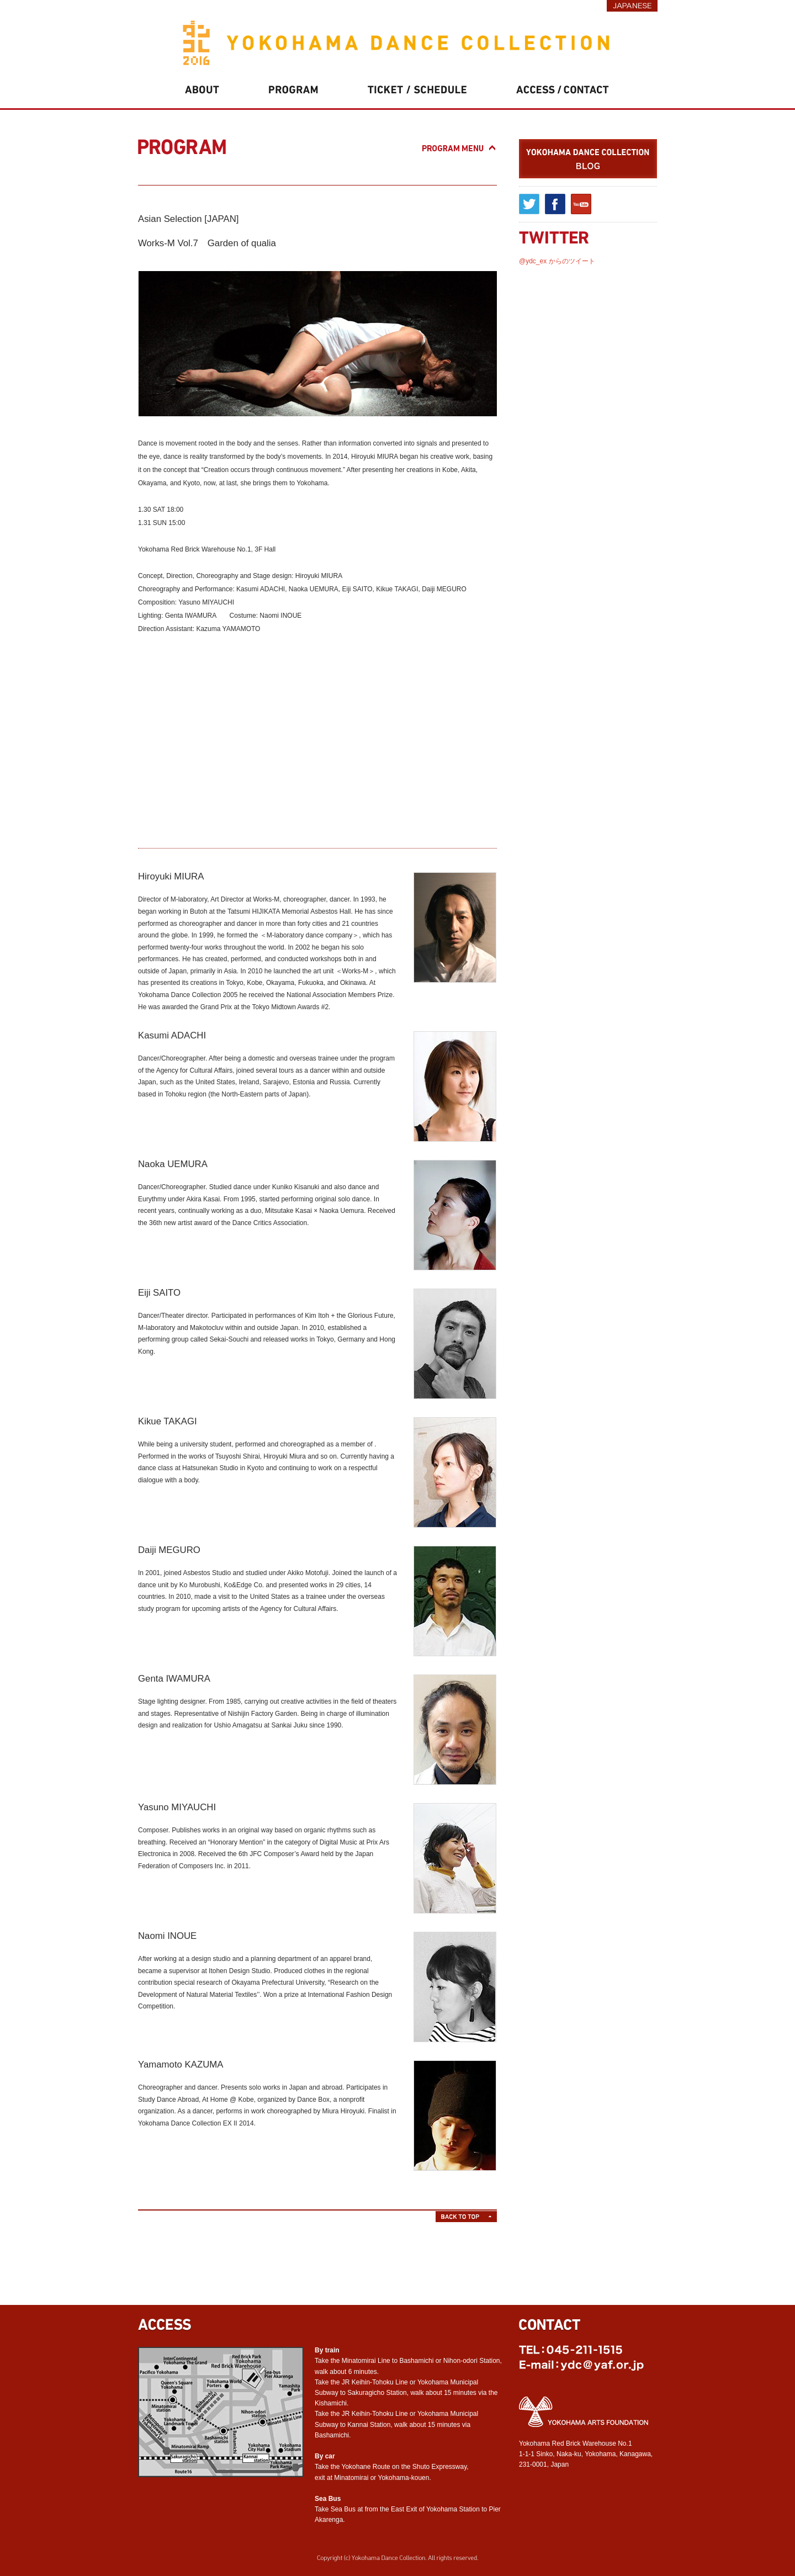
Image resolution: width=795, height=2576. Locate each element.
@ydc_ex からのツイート (557, 261)
